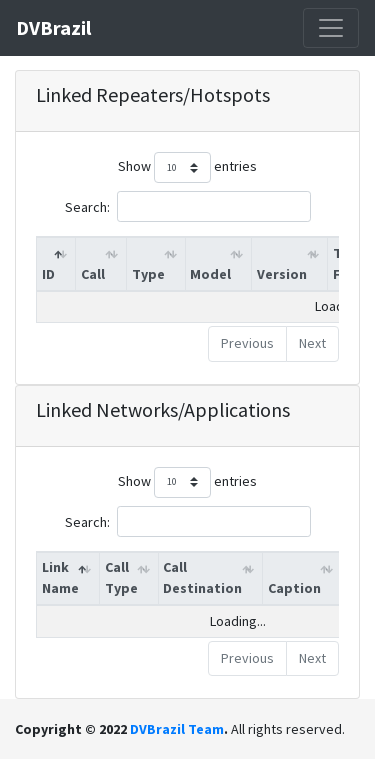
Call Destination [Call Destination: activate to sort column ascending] (202, 577)
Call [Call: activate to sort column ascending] (93, 274)
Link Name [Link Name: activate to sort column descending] (60, 577)
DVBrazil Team (177, 729)
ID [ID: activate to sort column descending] (48, 274)
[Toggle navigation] (331, 28)
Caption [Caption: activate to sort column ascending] (294, 588)
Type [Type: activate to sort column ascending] (148, 274)
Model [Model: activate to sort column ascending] (210, 274)
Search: (188, 206)
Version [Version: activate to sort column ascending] (282, 274)
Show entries (187, 167)
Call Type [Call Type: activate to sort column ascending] (121, 577)
